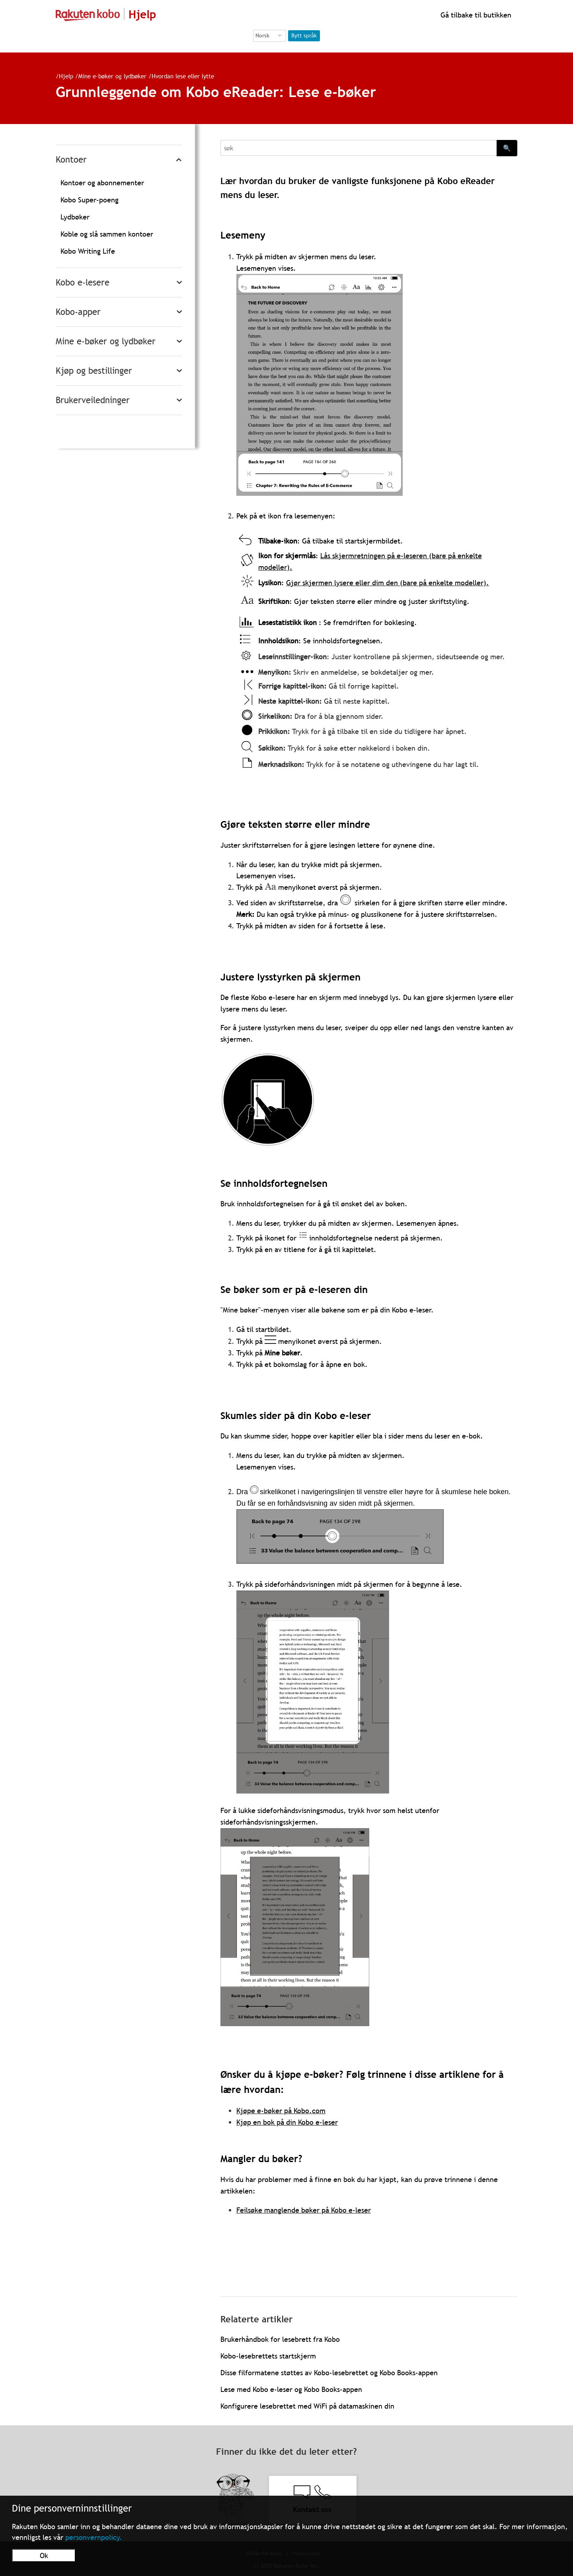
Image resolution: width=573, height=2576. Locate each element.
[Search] (358, 148)
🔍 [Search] (507, 148)
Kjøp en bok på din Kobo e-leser (287, 2122)
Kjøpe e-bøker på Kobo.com (280, 2110)
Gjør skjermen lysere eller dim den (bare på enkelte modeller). (387, 582)
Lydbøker (75, 216)
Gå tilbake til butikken (475, 14)
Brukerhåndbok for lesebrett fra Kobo (280, 2339)
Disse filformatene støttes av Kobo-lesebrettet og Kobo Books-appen (329, 2372)
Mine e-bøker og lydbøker (112, 76)
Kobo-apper (78, 312)
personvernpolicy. (93, 2537)
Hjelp (66, 76)
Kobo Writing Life (87, 251)
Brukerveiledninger (93, 400)
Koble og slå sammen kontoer (106, 234)
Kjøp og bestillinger (94, 370)
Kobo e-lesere (82, 282)
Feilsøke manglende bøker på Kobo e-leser (303, 2210)
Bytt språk (304, 35)
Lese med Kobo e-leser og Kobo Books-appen (291, 2389)
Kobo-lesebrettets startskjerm (268, 2356)
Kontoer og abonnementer (102, 182)
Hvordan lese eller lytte (183, 76)
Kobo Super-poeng (89, 199)
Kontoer (71, 159)
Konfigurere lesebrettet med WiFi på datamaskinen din (307, 2406)
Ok (44, 2555)
